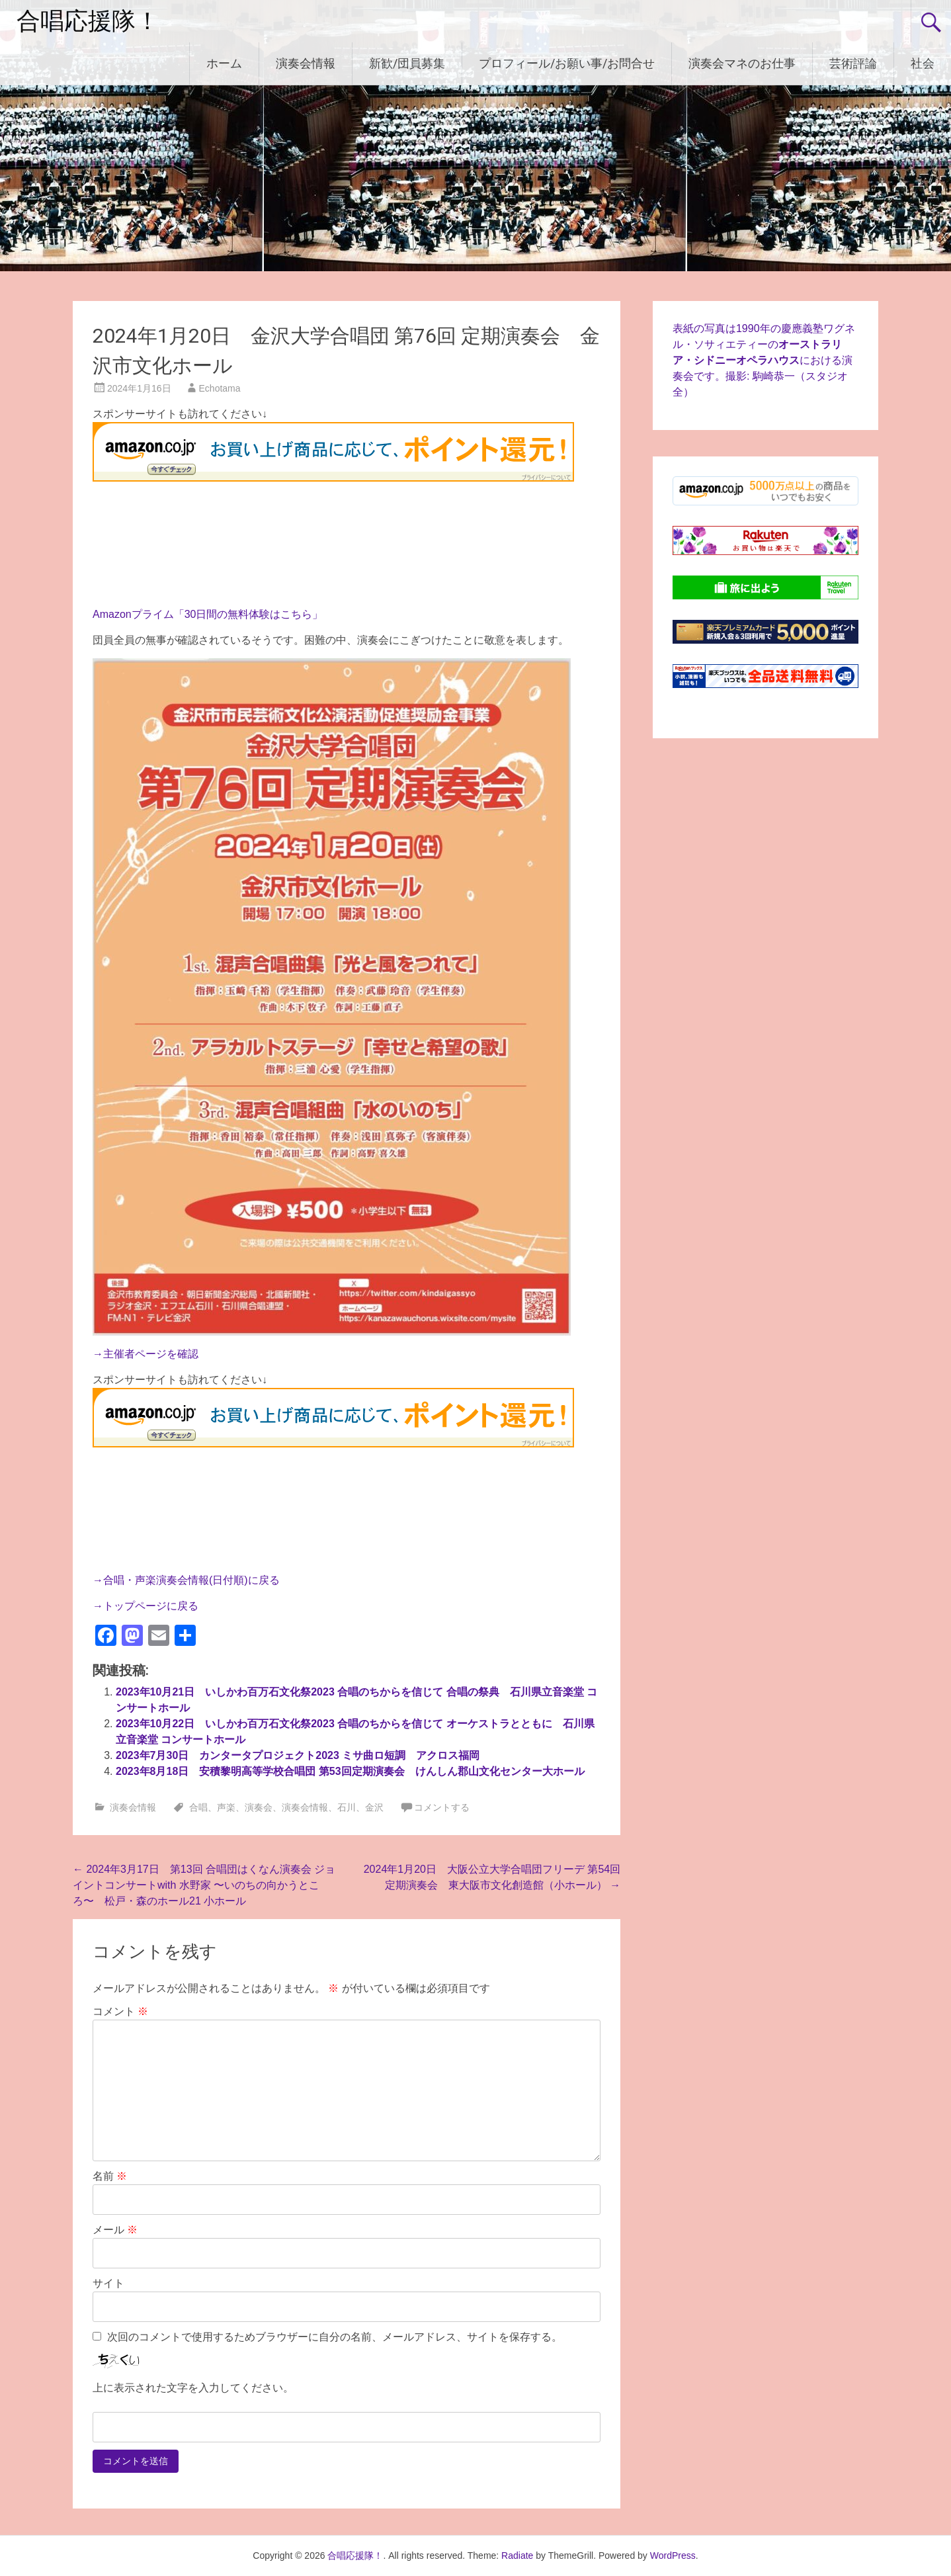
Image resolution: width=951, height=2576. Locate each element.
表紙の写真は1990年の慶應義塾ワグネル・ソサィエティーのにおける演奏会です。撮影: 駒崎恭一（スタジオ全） (764, 360)
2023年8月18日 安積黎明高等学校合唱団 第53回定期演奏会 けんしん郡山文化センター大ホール (350, 1771)
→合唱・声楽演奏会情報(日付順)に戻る (186, 1580)
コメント (120, 2011)
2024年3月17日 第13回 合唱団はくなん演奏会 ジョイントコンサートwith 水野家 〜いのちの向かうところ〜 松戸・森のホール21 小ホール (204, 1885)
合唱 (198, 1807)
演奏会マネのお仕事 (742, 63)
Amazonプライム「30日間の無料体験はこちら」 (208, 614)
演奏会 (258, 1807)
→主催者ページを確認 (145, 1353)
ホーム (224, 63)
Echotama (220, 388)
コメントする (442, 1807)
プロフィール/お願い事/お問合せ (567, 63)
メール (115, 2229)
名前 (110, 2176)
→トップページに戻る (145, 1605)
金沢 (374, 1807)
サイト (108, 2283)
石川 (346, 1807)
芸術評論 (853, 63)
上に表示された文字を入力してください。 (193, 2387)
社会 (922, 63)
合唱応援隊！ (88, 21)
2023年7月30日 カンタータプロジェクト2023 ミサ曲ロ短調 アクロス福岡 (297, 1755)
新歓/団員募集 (407, 63)
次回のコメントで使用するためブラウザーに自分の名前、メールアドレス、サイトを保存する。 (334, 2336)
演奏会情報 (305, 63)
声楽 (226, 1807)
